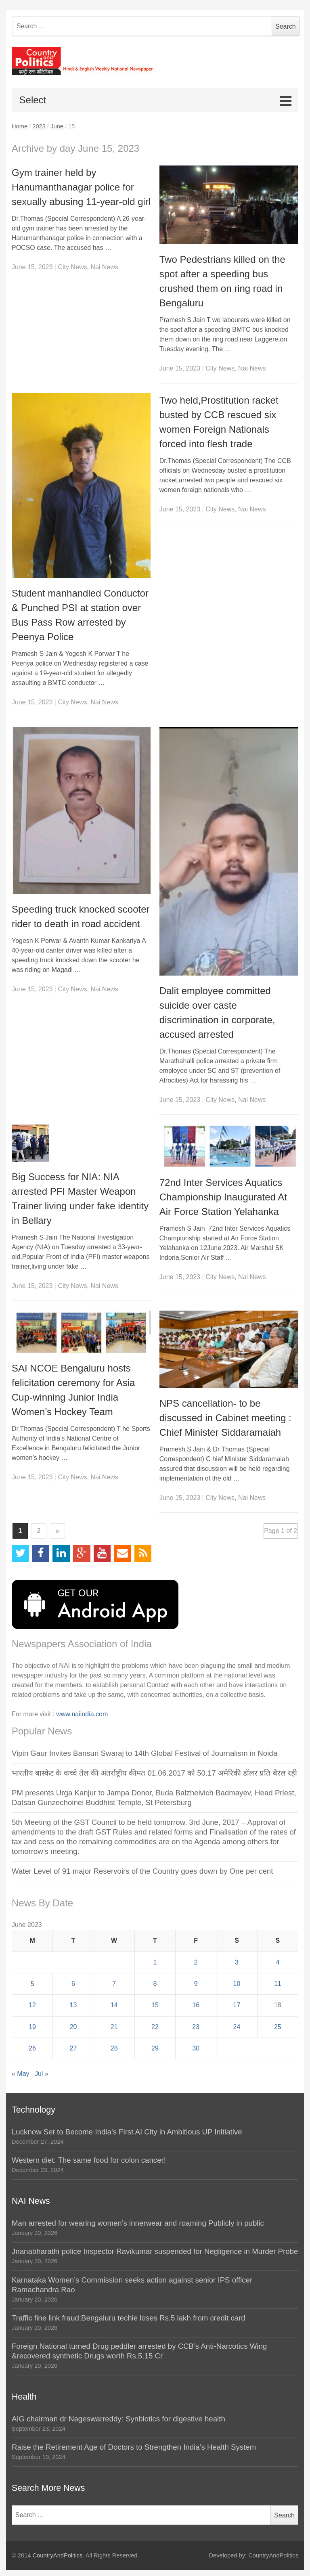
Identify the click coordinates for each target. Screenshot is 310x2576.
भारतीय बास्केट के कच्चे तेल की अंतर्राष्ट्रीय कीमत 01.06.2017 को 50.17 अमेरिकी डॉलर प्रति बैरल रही (154, 1773)
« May (20, 2073)
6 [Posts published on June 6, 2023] (73, 1983)
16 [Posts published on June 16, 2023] (195, 2005)
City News (72, 267)
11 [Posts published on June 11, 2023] (277, 1983)
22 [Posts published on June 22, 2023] (155, 2026)
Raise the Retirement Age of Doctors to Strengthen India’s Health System (134, 2447)
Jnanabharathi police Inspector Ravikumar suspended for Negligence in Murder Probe (155, 2251)
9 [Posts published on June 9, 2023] (196, 1983)
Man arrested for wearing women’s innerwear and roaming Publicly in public (138, 2223)
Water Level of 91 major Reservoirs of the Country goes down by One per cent (142, 1871)
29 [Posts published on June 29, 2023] (155, 2048)
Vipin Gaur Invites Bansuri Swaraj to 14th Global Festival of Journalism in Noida (144, 1753)
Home (19, 126)
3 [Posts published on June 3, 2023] (237, 1962)
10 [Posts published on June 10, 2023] (237, 1983)
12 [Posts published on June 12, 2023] (32, 2005)
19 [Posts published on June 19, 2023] (32, 2026)
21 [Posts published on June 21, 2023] (114, 2026)
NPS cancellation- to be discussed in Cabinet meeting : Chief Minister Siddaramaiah (225, 1418)
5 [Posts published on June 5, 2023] (32, 1983)
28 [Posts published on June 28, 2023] (114, 2048)
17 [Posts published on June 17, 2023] (237, 2005)
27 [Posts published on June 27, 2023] (73, 2048)
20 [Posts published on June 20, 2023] (73, 2026)
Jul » (41, 2073)
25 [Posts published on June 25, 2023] (277, 2026)
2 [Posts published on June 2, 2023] (196, 1962)
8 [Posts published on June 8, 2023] (155, 1983)
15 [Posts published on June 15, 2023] (155, 2005)
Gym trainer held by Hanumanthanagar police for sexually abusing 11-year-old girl (81, 187)
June (56, 126)
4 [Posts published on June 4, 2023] (277, 1962)
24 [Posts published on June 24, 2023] (237, 2026)
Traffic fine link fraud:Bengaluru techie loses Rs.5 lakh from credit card (128, 2318)
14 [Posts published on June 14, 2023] (114, 2005)
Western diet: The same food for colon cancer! (89, 2160)
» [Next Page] (57, 1530)
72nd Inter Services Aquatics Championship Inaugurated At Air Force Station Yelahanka (223, 1197)
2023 (39, 126)
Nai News (104, 267)
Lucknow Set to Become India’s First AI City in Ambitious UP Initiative (127, 2132)
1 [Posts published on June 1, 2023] (155, 1962)
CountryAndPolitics (58, 2555)
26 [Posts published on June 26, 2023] (32, 2048)
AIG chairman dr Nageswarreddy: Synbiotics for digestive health (118, 2419)
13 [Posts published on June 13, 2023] (73, 2005)
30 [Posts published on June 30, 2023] (195, 2048)
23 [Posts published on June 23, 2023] (195, 2026)
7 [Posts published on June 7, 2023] (114, 1983)
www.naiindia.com (82, 1714)
